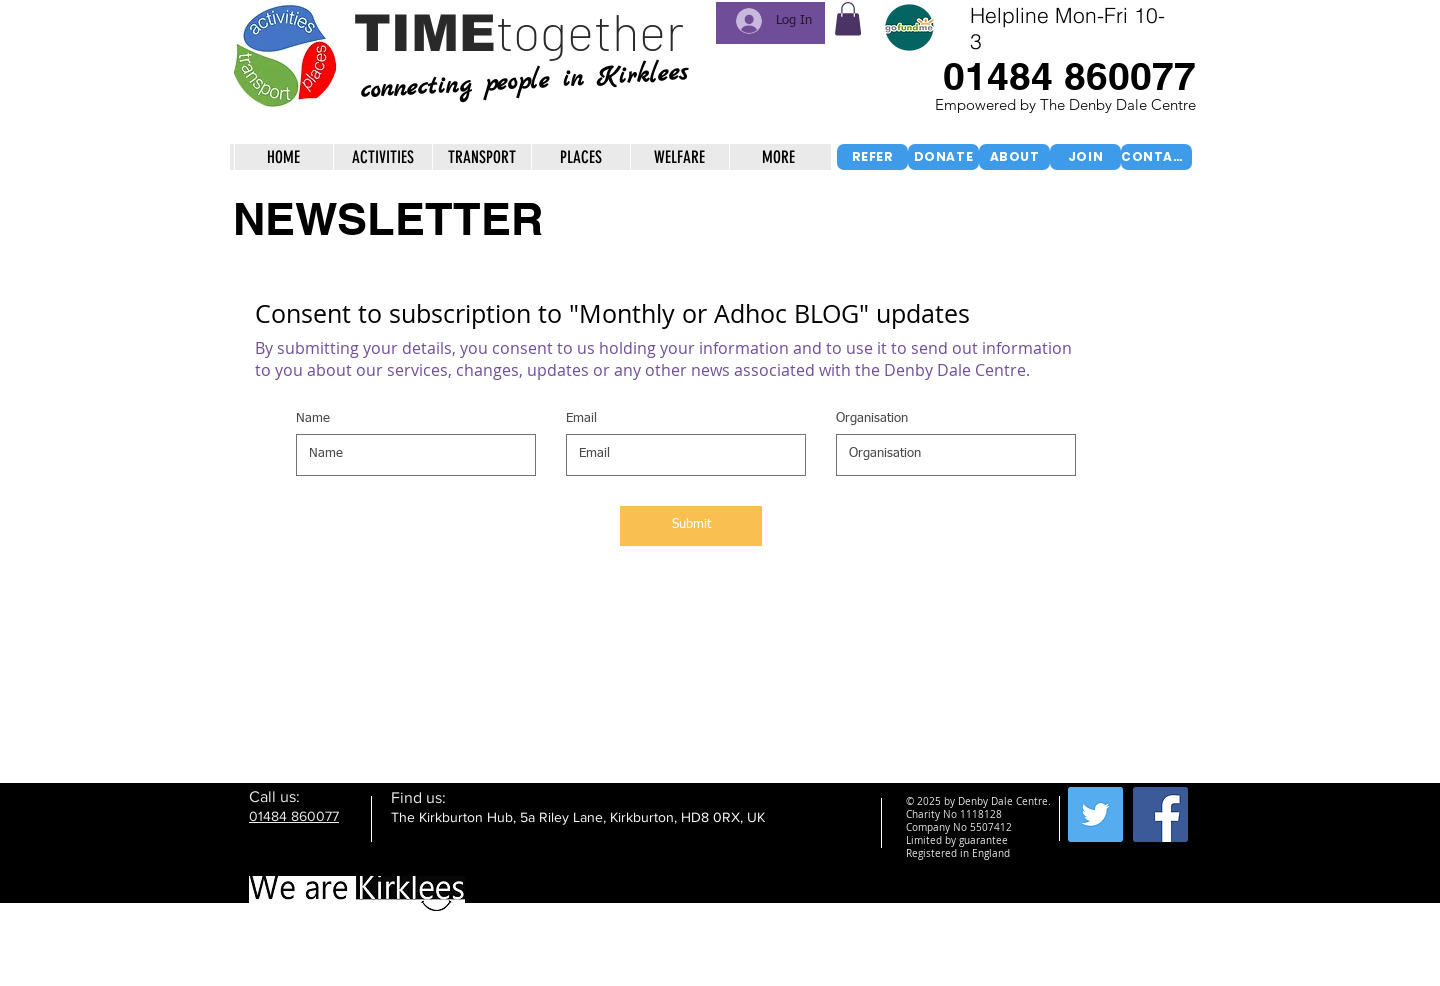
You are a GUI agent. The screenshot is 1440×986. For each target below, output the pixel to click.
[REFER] (872, 157)
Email (581, 418)
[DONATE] (943, 157)
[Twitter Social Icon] (1095, 814)
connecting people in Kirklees (523, 81)
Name (313, 418)
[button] (848, 18)
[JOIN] (1085, 157)
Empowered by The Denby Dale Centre (1067, 104)
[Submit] (691, 526)
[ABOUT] (1014, 157)
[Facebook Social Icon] (1160, 814)
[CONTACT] (1156, 157)
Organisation (872, 418)
